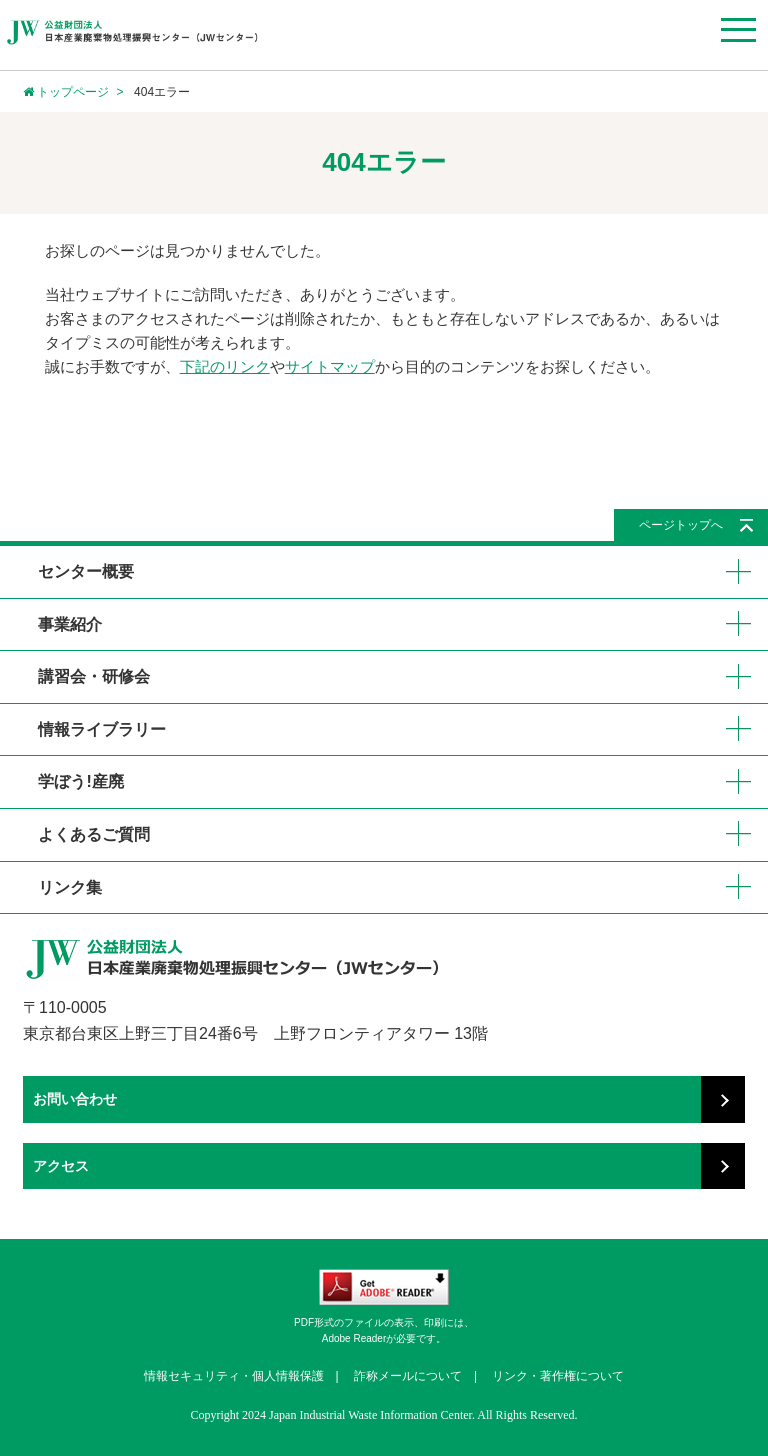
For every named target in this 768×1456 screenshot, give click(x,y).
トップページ (66, 92)
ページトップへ (681, 525)
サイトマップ (330, 366)
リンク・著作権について (558, 1376)
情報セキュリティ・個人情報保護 (234, 1376)
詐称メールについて (408, 1376)
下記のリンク (225, 366)
